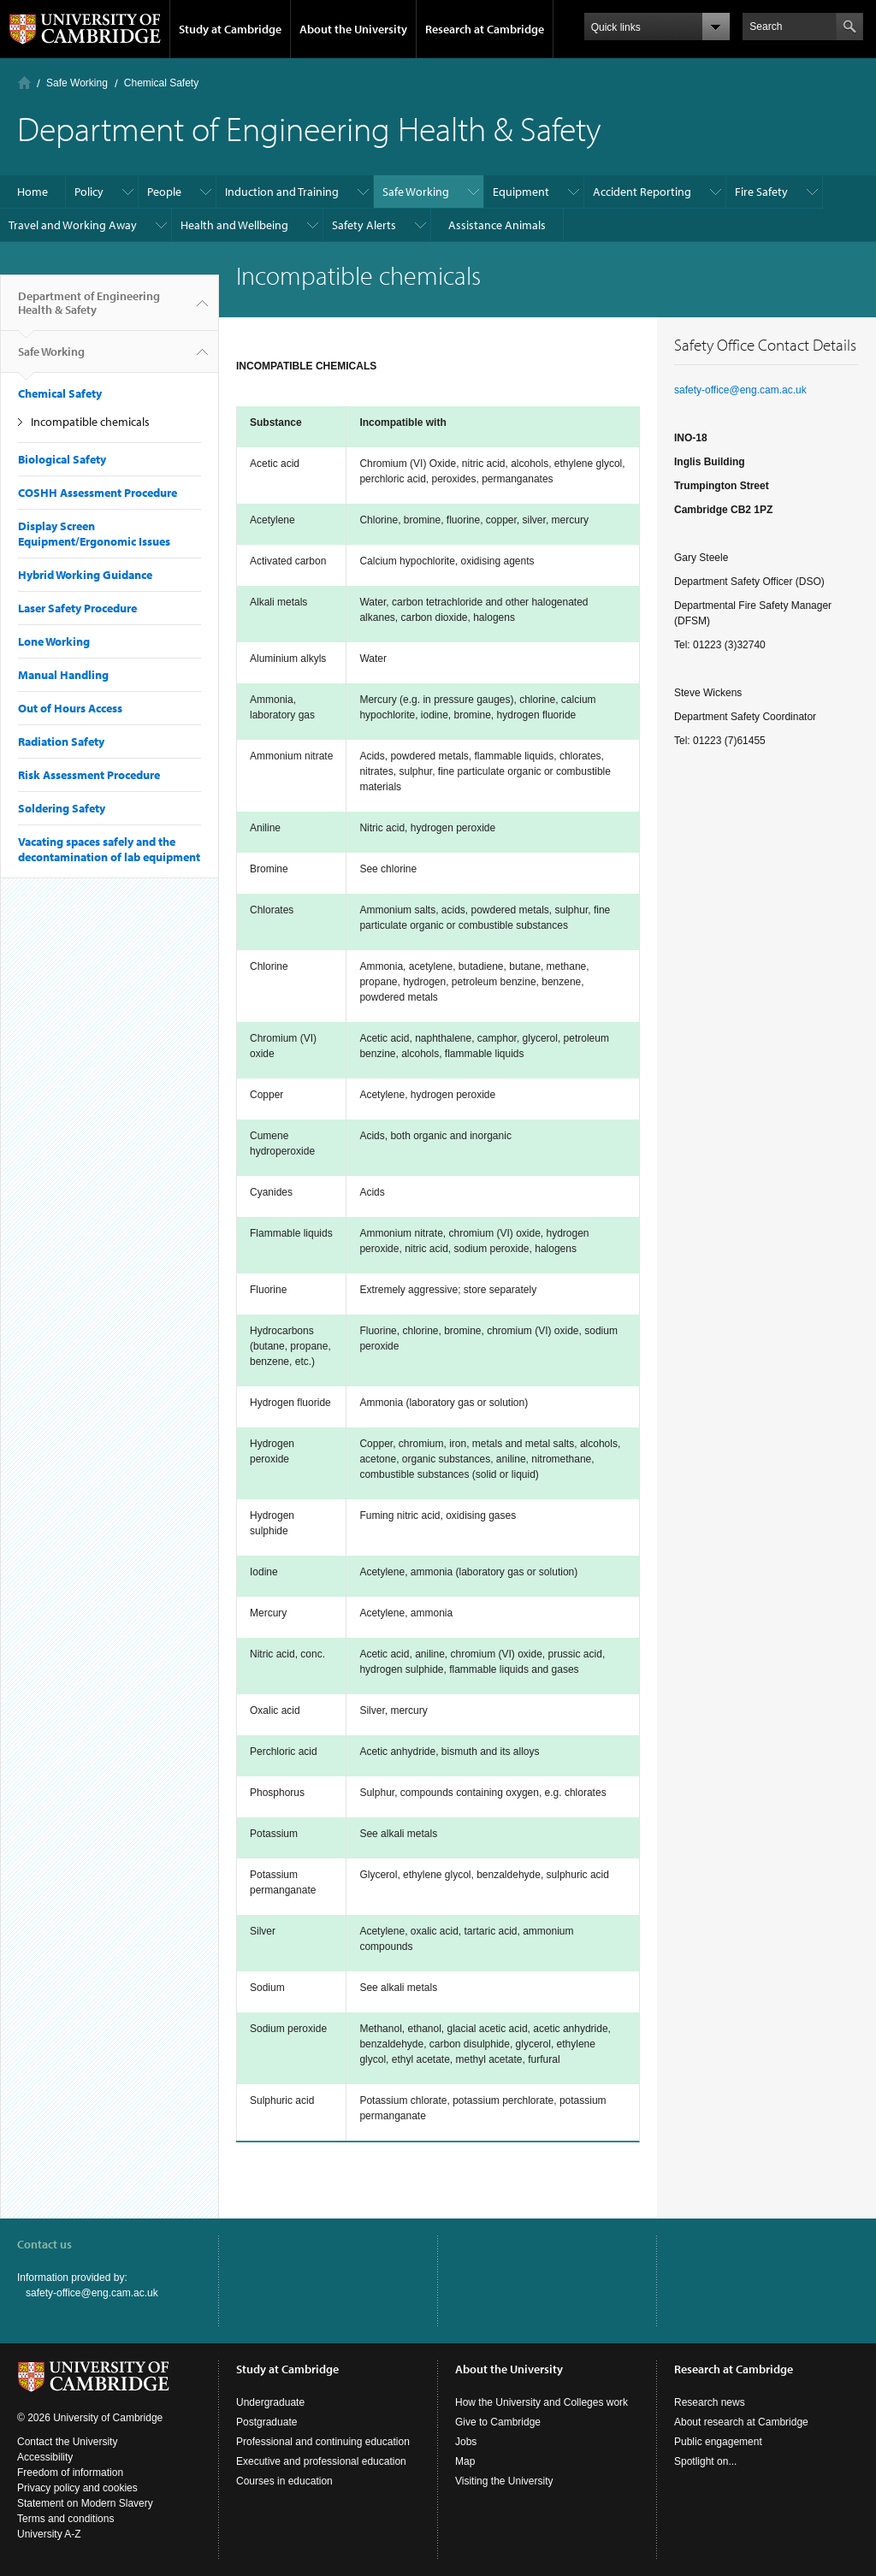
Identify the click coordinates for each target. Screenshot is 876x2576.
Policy (89, 191)
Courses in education (284, 2481)
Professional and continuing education (323, 2442)
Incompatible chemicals (90, 421)
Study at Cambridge (230, 29)
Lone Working (54, 641)
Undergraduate (270, 2402)
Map (465, 2461)
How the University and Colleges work (541, 2402)
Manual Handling (63, 674)
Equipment (521, 191)
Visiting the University (504, 2481)
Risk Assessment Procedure (89, 775)
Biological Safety (62, 459)
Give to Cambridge (498, 2422)
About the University (353, 29)
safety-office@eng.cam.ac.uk (740, 390)
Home (24, 82)
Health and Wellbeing (234, 225)
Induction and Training (282, 191)
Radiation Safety (61, 741)
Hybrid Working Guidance (85, 574)
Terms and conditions (65, 2519)
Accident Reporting (642, 191)
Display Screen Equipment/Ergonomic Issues (94, 533)
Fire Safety (761, 191)
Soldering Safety (61, 808)
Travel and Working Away (73, 225)
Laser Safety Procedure (77, 608)
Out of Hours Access (70, 708)
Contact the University (67, 2442)
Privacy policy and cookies (77, 2488)
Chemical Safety (161, 83)
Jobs (465, 2442)
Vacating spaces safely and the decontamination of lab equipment (109, 849)
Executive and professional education (321, 2461)
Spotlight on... (705, 2461)
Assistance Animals (497, 225)
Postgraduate (266, 2422)
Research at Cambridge (484, 29)
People (164, 191)
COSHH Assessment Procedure (97, 492)
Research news (709, 2402)
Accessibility (45, 2457)
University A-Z (49, 2534)
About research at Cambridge (741, 2422)
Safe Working (77, 83)
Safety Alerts (364, 225)
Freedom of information (70, 2473)
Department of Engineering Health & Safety (89, 309)
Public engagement (718, 2442)
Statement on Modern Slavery (85, 2503)
